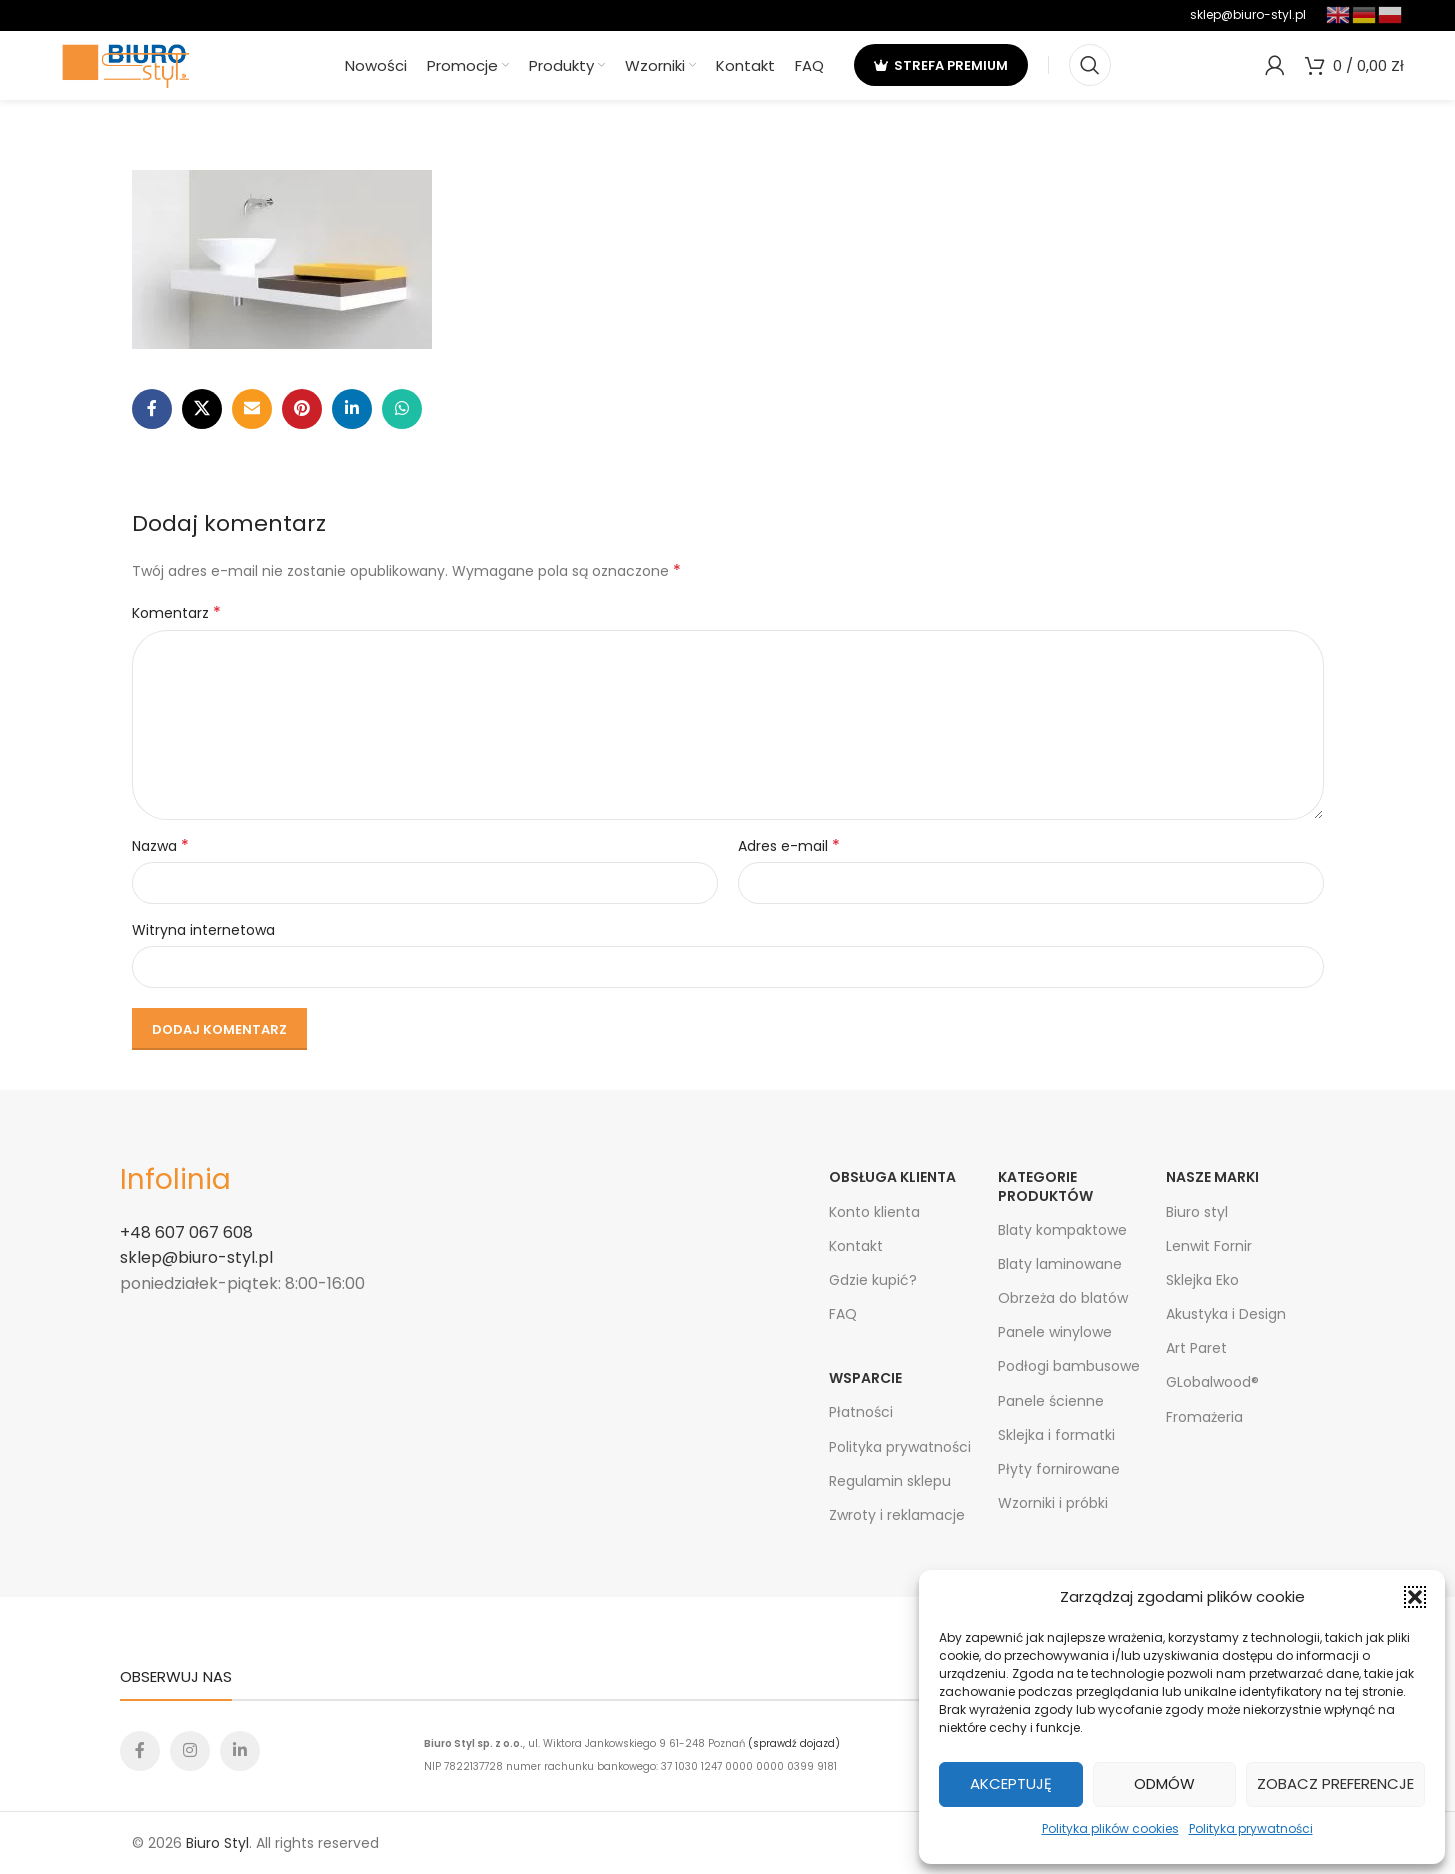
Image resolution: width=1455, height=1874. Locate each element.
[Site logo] (126, 64)
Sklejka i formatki (1056, 1435)
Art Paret (1196, 1348)
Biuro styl (1197, 1212)
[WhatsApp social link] (402, 409)
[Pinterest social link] (302, 409)
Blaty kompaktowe (1062, 1230)
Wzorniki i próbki (1053, 1503)
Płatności (861, 1412)
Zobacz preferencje (1335, 1783)
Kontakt (856, 1246)
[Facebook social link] (152, 409)
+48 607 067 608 (186, 1232)
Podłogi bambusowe (1069, 1366)
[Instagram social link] (190, 1751)
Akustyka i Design (1226, 1314)
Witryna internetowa (203, 930)
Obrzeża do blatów (1063, 1298)
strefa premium (941, 64)
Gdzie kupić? (873, 1280)
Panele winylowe (1055, 1332)
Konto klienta (874, 1212)
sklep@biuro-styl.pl (1248, 14)
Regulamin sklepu (890, 1481)
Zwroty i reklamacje (897, 1515)
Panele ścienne (1051, 1401)
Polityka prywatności (1251, 1828)
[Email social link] (252, 409)
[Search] (1090, 65)
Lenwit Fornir (1209, 1246)
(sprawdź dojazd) (794, 1743)
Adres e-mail (789, 846)
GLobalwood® (1212, 1382)
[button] (1415, 1597)
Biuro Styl (217, 1843)
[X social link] (202, 409)
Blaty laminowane (1060, 1264)
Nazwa (160, 846)
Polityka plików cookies (1110, 1828)
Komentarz (176, 613)
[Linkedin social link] (352, 409)
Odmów (1164, 1783)
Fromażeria (1204, 1417)
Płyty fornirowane (1059, 1469)
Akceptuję (1011, 1783)
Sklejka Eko (1202, 1280)
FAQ (843, 1314)
